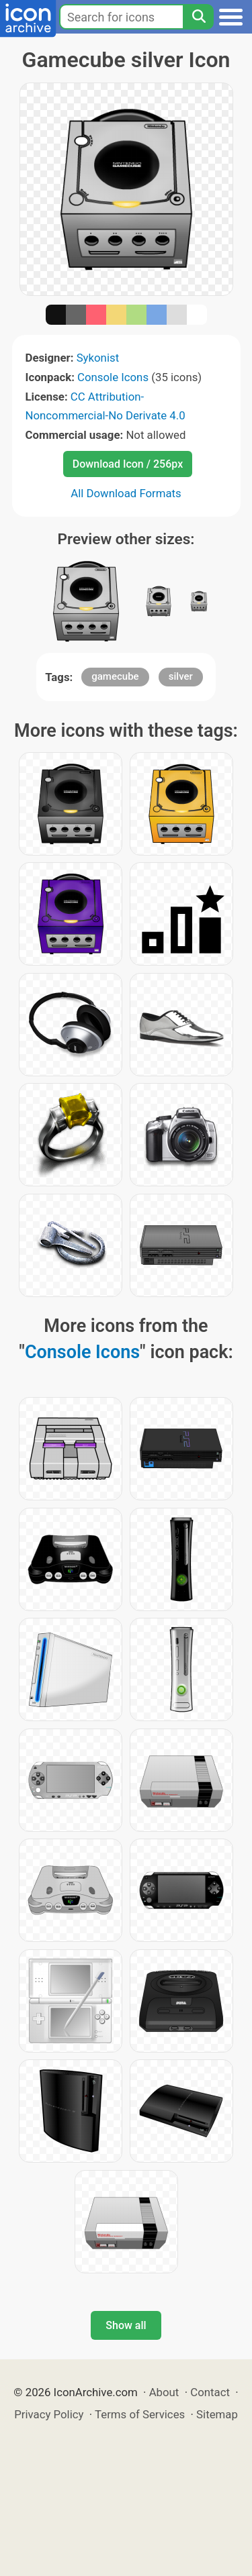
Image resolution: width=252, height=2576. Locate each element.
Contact (210, 2392)
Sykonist (98, 357)
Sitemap (217, 2414)
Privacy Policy (48, 2414)
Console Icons (113, 377)
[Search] (198, 17)
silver (181, 676)
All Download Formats (126, 493)
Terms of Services (140, 2414)
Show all (126, 2325)
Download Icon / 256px (128, 464)
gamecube (114, 676)
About (164, 2392)
